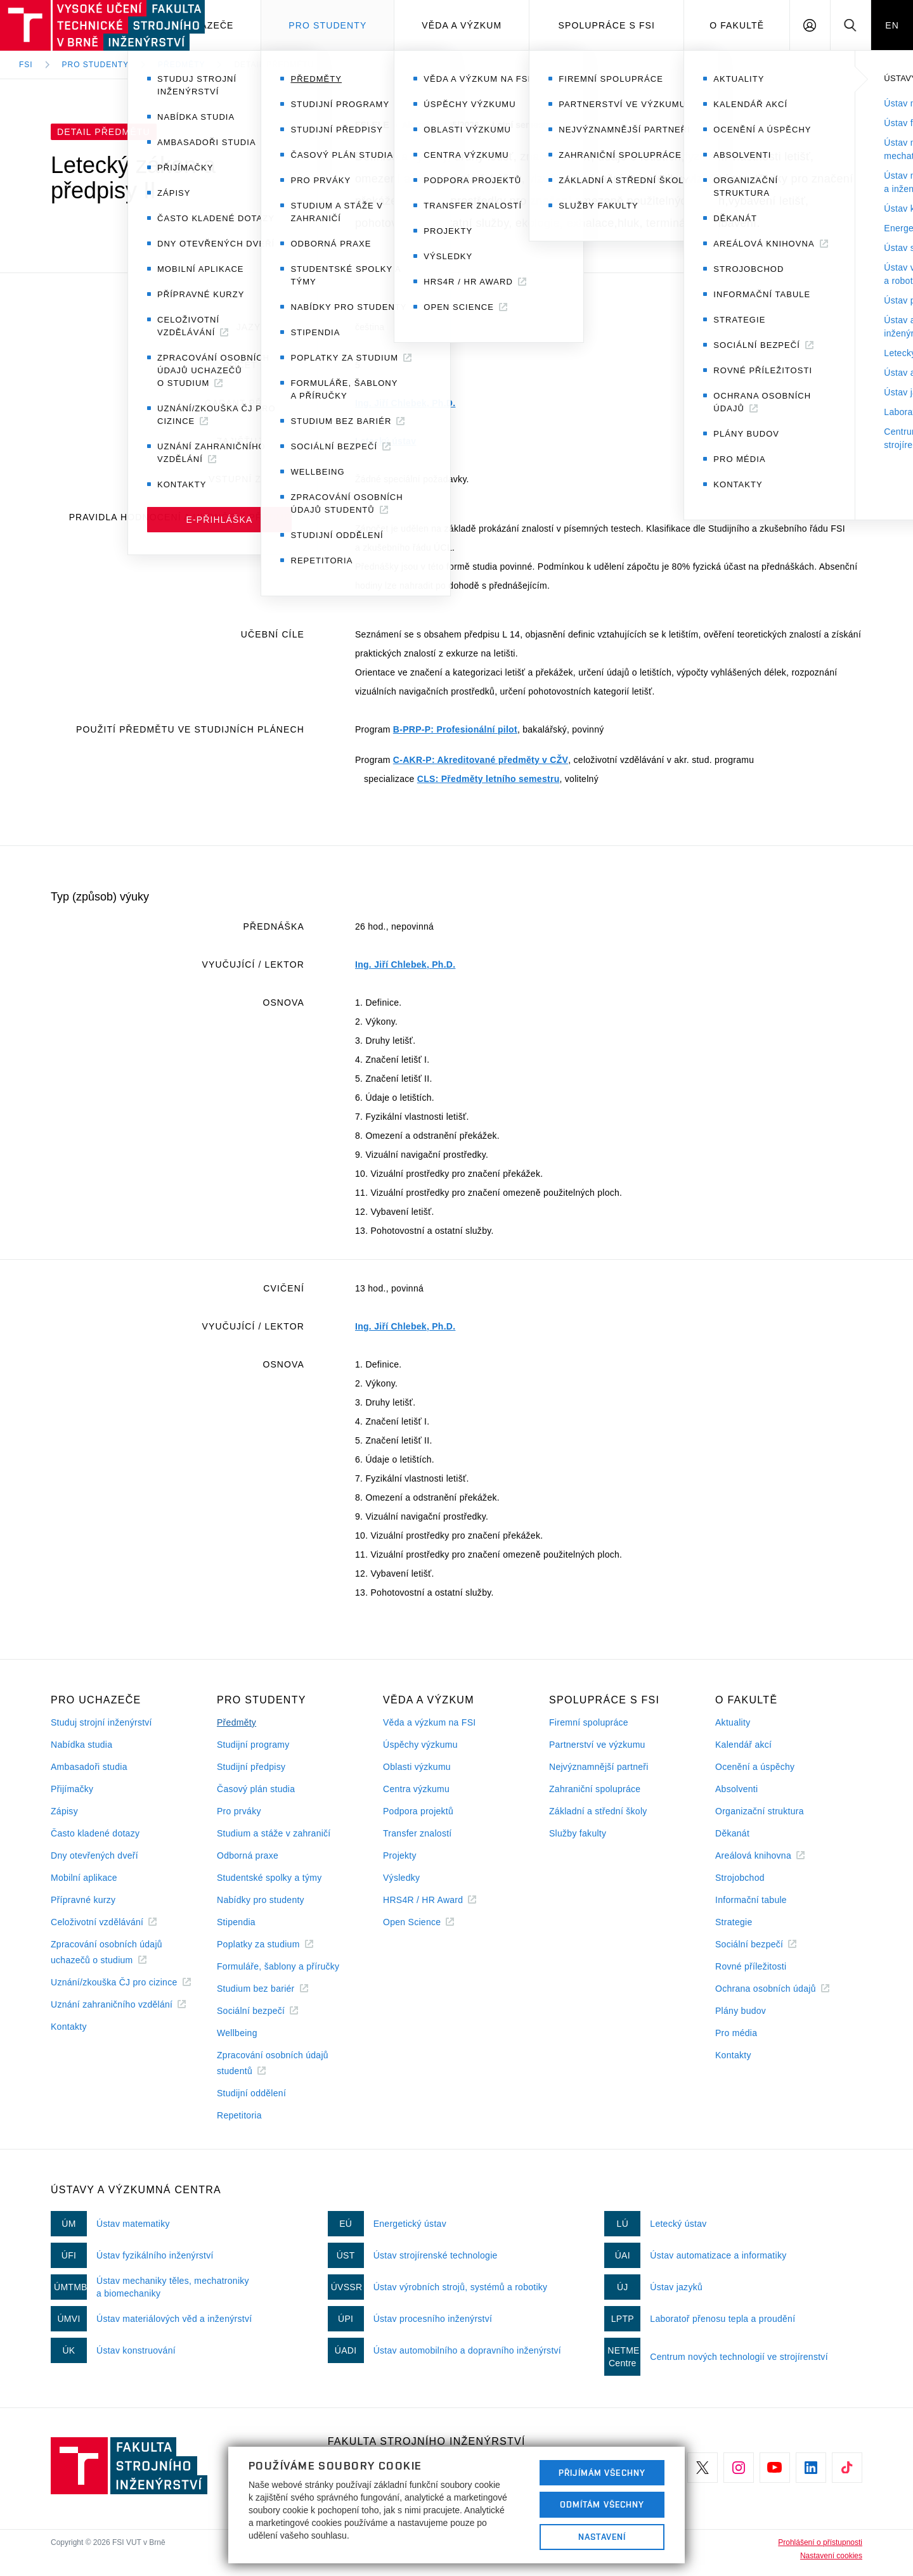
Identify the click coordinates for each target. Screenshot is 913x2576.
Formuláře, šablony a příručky (278, 1966)
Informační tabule (751, 1900)
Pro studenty (327, 25)
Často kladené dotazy (95, 1833)
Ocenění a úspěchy (754, 1767)
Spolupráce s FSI (607, 25)
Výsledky (401, 1878)
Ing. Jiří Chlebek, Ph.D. (405, 403)
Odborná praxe (247, 1855)
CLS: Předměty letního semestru (488, 779)
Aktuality (732, 1722)
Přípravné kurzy (83, 1900)
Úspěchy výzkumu (420, 1745)
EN (892, 25)
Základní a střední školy (598, 1811)
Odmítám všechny (602, 2504)
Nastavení (602, 2537)
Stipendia (236, 1922)
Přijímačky (72, 1789)
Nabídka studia (81, 1745)
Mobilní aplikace (84, 1878)
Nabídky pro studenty (260, 1900)
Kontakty (69, 2027)
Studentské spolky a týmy (269, 1878)
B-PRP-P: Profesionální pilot (455, 729)
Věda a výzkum (462, 25)
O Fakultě (736, 25)
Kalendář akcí (743, 1745)
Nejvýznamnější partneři (599, 1767)
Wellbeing (237, 2033)
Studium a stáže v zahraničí (274, 1833)
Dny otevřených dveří (94, 1855)
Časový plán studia (256, 1789)
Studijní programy (253, 1745)
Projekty (400, 1855)
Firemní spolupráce (588, 1722)
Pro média (736, 2033)
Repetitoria (239, 2115)
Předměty (181, 64)
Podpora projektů (418, 1811)
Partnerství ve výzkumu (597, 1745)
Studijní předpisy (251, 1767)
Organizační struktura (759, 1811)
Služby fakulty (577, 1833)
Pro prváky (239, 1811)
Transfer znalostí (417, 1833)
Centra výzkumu (416, 1789)
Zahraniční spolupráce (594, 1789)
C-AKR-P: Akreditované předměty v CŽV (480, 760)
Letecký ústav (385, 441)
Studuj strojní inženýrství (101, 1722)
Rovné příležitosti (750, 1966)
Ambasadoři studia (89, 1767)
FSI (26, 64)
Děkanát (732, 1833)
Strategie (734, 1922)
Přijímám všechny (602, 2473)
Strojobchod (740, 1878)
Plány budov (740, 2011)
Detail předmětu (274, 64)
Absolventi (736, 1789)
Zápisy (64, 1811)
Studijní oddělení (251, 2093)
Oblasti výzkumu (417, 1767)
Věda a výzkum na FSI (429, 1722)
